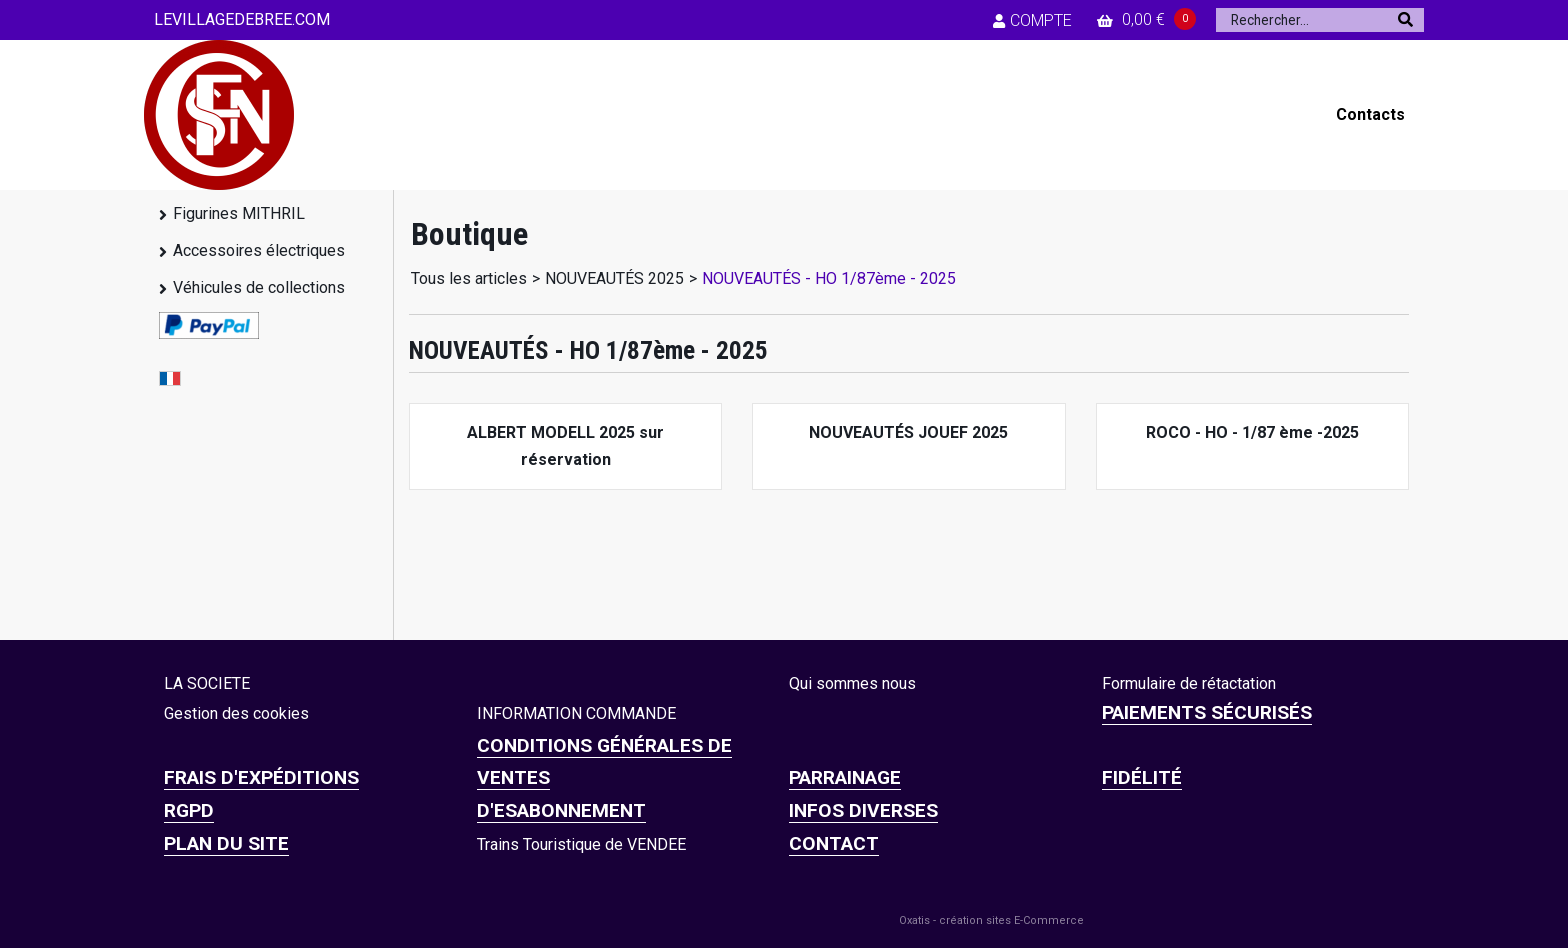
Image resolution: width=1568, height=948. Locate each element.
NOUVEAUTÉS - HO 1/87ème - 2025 (829, 278)
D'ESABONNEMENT (561, 810)
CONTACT (834, 843)
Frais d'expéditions (261, 777)
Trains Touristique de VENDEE (581, 844)
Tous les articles (469, 278)
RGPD (189, 810)
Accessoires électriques (259, 250)
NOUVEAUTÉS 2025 (614, 278)
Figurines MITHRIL (239, 213)
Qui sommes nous (852, 683)
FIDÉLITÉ (1142, 777)
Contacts (1370, 114)
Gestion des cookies (236, 713)
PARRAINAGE (845, 777)
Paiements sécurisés (1207, 712)
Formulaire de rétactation (1189, 683)
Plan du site (226, 843)
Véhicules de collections (259, 287)
